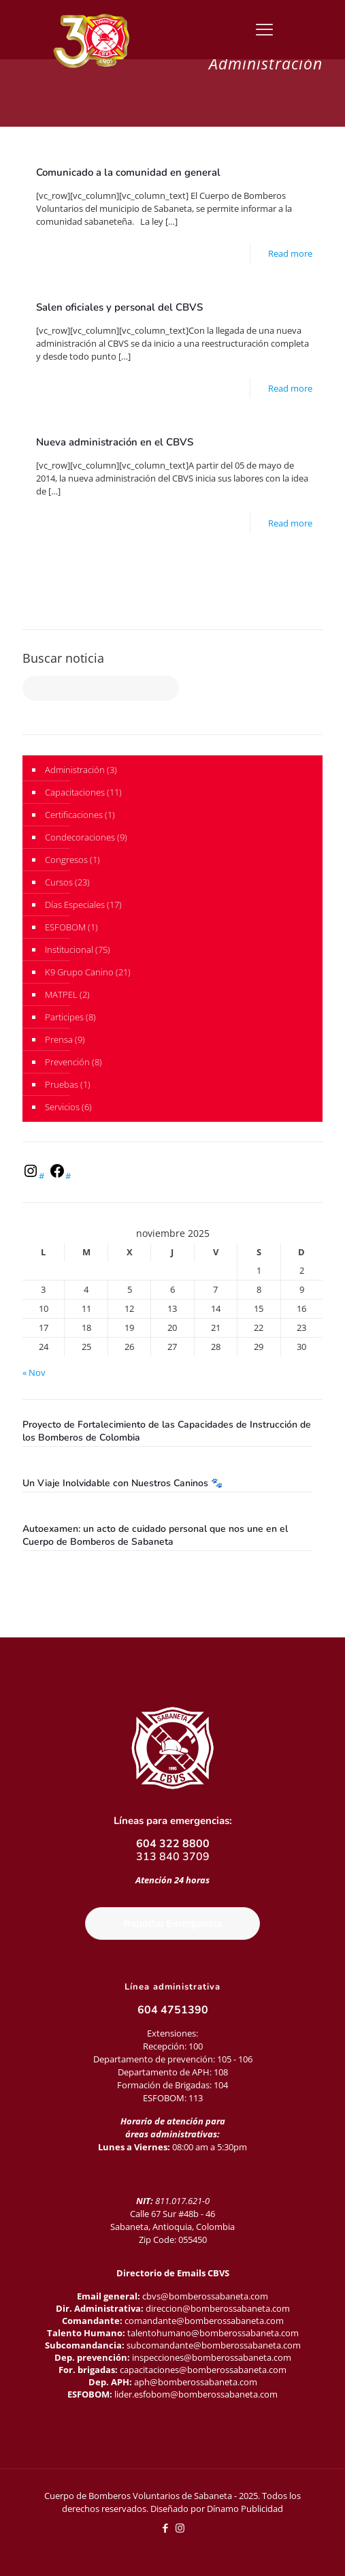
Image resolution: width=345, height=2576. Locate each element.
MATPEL (61, 994)
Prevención (67, 1062)
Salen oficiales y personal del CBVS (119, 307)
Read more (290, 253)
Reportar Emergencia (172, 1923)
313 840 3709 (173, 1856)
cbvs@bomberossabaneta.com (205, 2296)
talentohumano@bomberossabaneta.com (213, 2333)
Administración (75, 770)
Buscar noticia (63, 657)
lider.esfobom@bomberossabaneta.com (196, 2394)
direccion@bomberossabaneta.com (218, 2308)
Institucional (69, 949)
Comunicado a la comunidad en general (128, 172)
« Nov (34, 1372)
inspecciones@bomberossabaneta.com (211, 2357)
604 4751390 (172, 2009)
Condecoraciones (80, 837)
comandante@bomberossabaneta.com (204, 2320)
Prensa (59, 1039)
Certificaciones (74, 814)
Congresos (66, 859)
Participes (64, 1017)
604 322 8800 (173, 1843)
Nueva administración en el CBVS (114, 442)
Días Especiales (75, 904)
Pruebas (61, 1084)
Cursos (59, 882)
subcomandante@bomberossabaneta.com (214, 2345)
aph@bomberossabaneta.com (195, 2382)
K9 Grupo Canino (79, 972)
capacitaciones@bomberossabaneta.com (203, 2369)
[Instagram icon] (180, 2527)
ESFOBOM (65, 927)
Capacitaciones (75, 792)
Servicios (62, 1107)
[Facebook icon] (166, 2527)
